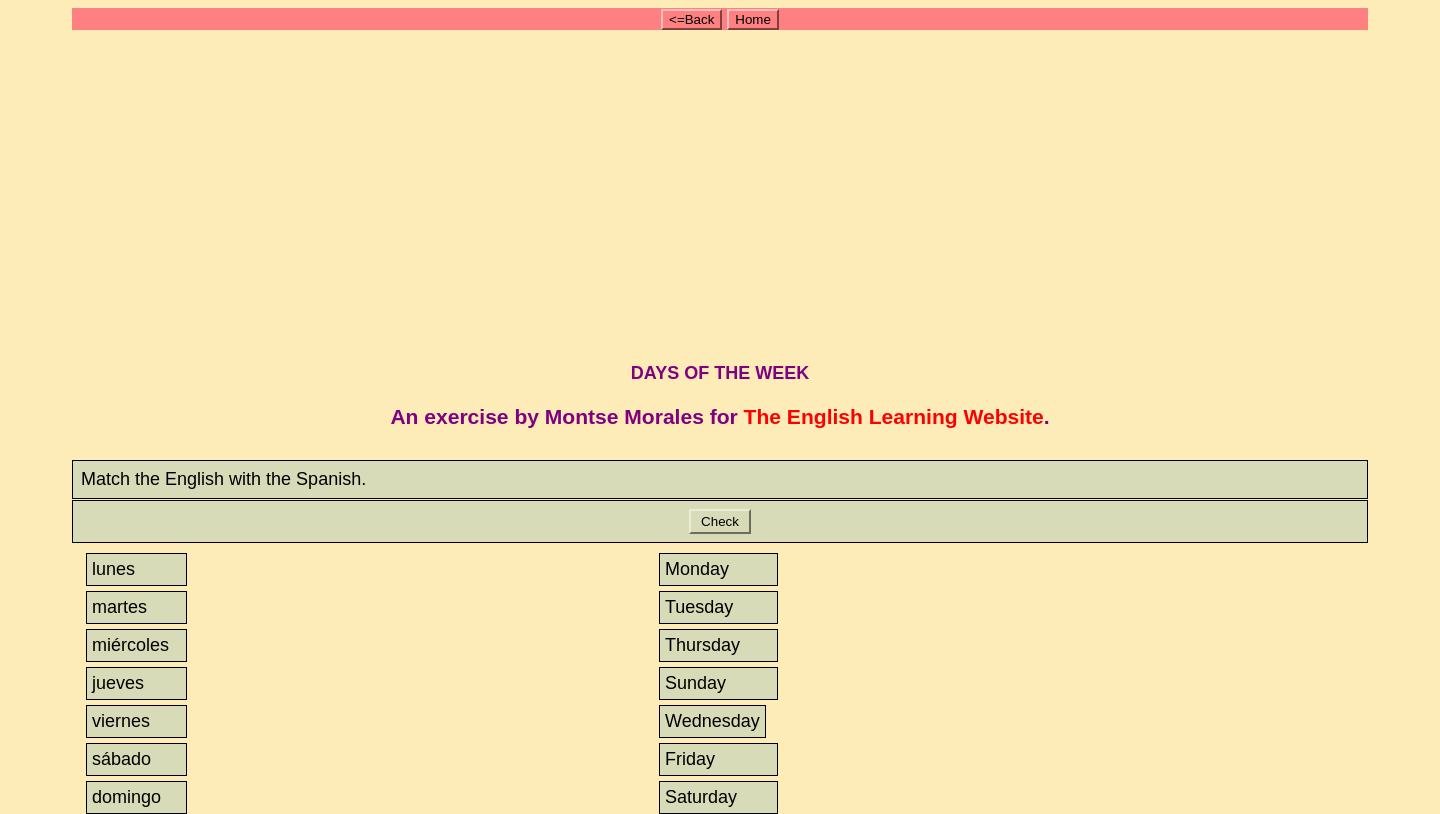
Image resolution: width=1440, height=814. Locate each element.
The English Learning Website (894, 416)
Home (753, 19)
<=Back (691, 19)
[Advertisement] (728, 193)
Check (719, 521)
